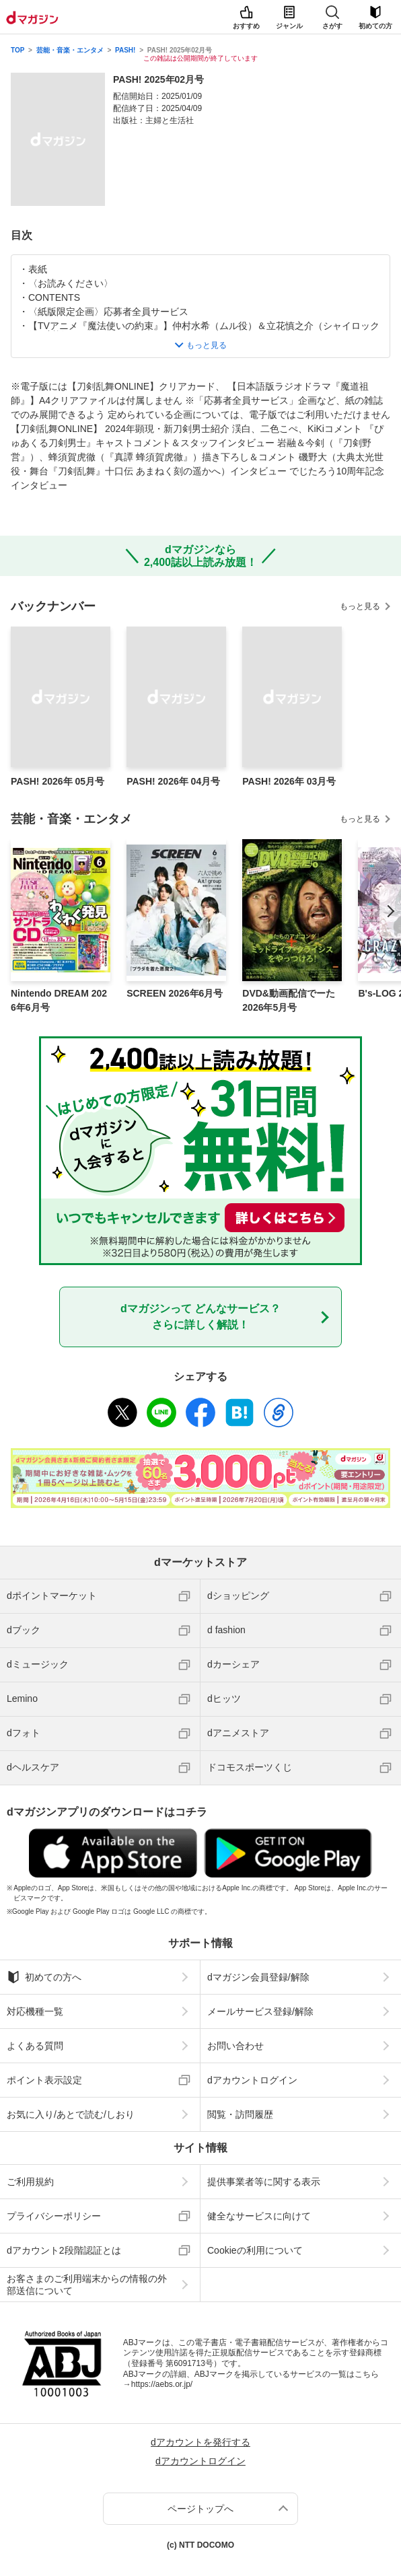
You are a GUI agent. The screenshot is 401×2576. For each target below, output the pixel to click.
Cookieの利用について (255, 2250)
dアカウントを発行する (200, 2442)
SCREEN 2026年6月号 (174, 993)
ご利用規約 (30, 2181)
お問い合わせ (235, 2045)
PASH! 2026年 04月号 (173, 781)
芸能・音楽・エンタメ (70, 50)
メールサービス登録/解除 (260, 2011)
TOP (17, 50)
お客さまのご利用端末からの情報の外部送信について (87, 2284)
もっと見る (360, 606)
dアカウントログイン (252, 2080)
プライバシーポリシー (54, 2216)
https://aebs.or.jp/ (161, 2384)
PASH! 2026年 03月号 (289, 781)
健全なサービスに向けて (259, 2216)
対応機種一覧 (35, 2011)
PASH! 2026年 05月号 (57, 781)
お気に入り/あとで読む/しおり (71, 2114)
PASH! (125, 50)
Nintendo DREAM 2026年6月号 (59, 1000)
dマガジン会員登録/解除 (258, 1977)
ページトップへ (200, 2508)
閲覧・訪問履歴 (240, 2114)
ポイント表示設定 (44, 2080)
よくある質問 (35, 2045)
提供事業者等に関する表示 (263, 2181)
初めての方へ (44, 1977)
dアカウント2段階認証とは (64, 2250)
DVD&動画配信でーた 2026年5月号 (288, 1000)
